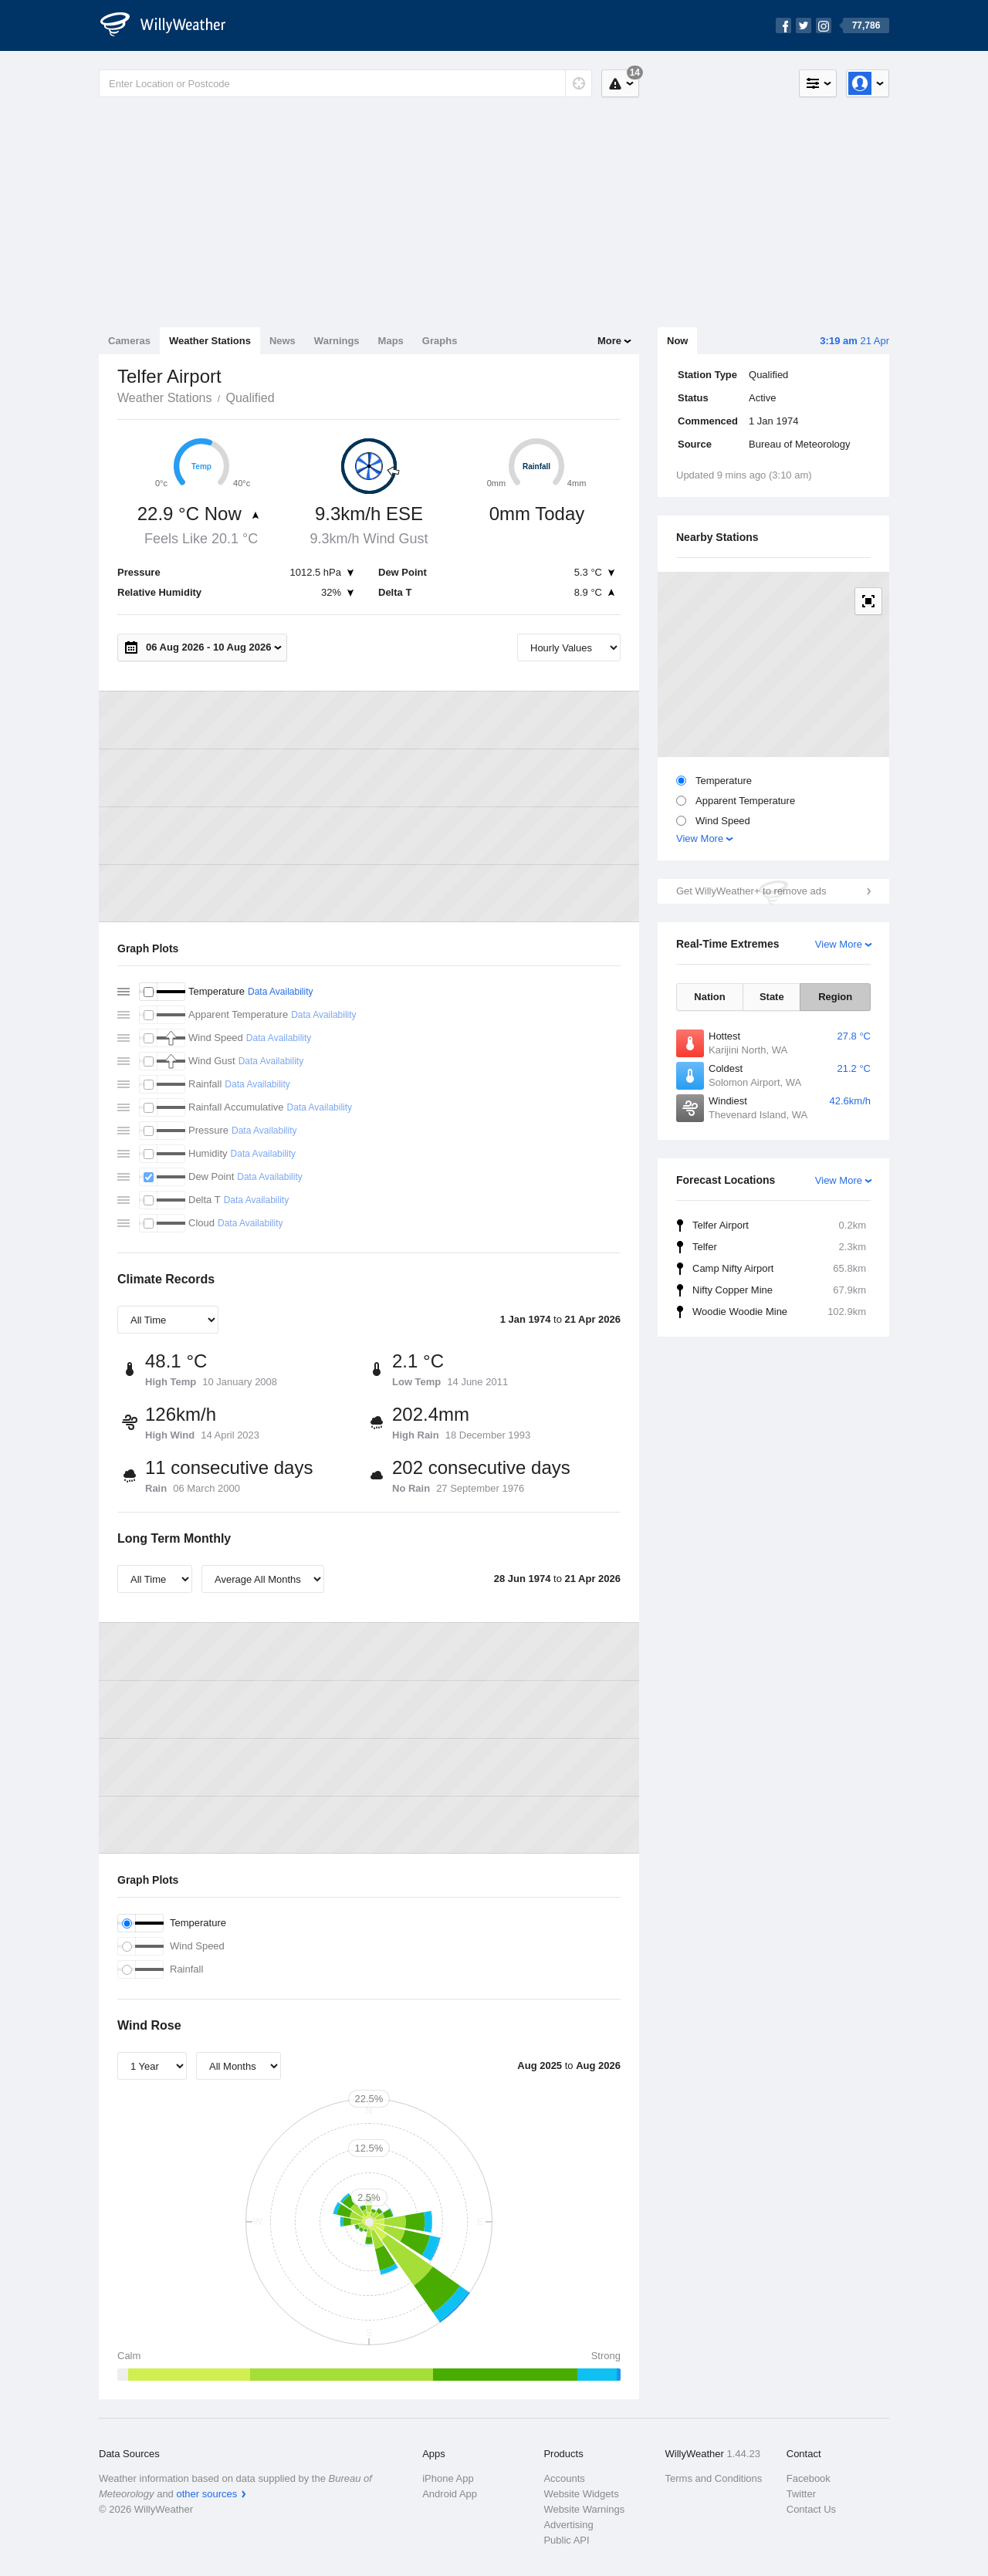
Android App (449, 2494)
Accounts (563, 2478)
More (609, 341)
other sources (206, 2494)
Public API (566, 2540)
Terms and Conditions (714, 2478)
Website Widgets (580, 2494)
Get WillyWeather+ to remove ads (751, 891)
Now (677, 341)
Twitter (801, 2494)
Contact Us (811, 2509)
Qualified (249, 397)
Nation (709, 996)
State (772, 996)
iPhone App (448, 2478)
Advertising (568, 2524)
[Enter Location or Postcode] (345, 83)
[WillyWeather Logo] (171, 25)
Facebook (809, 2478)
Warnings (337, 341)
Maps (391, 341)
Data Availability (280, 991)
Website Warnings (583, 2509)
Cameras (129, 341)
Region (835, 996)
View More (699, 838)
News (282, 341)
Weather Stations (210, 341)
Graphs (440, 341)
